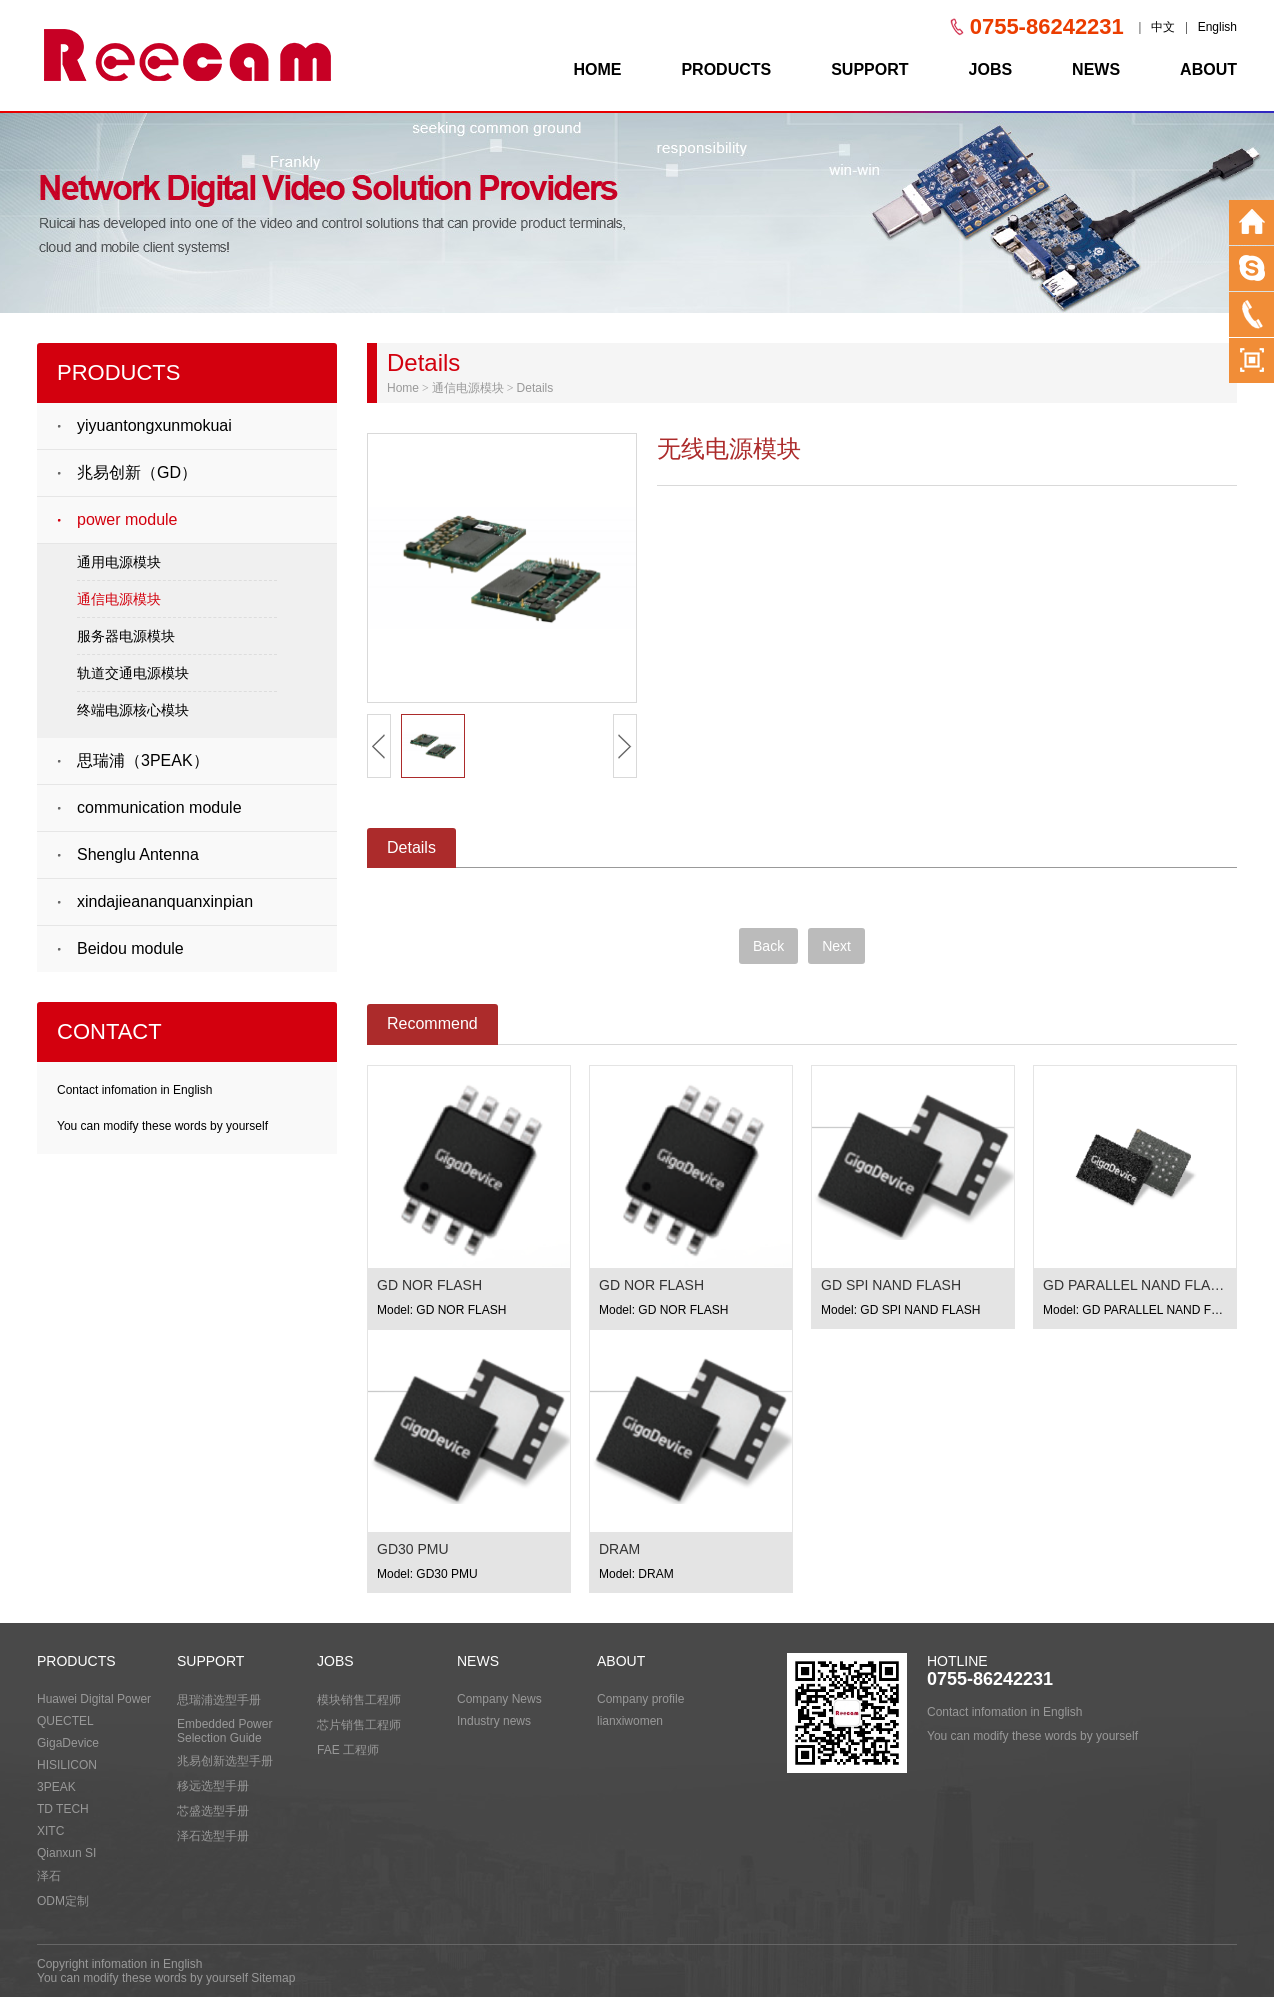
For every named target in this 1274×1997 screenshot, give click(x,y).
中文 (1163, 27)
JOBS (991, 69)
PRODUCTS (726, 69)
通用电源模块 (119, 562)
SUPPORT (869, 69)
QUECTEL (65, 1721)
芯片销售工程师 (359, 1725)
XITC (50, 1831)
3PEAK (56, 1787)
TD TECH (63, 1809)
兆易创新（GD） (137, 472)
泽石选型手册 (213, 1836)
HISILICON (67, 1765)
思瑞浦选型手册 (219, 1700)
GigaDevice (68, 1743)
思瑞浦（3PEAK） (143, 760)
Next (836, 946)
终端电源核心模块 (133, 710)
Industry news (494, 1721)
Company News (499, 1699)
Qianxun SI (66, 1853)
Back (768, 946)
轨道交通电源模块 (133, 673)
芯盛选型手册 (213, 1811)
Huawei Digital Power (94, 1699)
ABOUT (1208, 69)
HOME (597, 69)
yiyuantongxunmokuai (154, 425)
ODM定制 (63, 1901)
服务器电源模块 (126, 636)
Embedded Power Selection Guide (224, 1731)
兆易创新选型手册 (225, 1761)
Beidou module (130, 948)
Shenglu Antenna (138, 854)
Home (403, 388)
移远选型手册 (213, 1786)
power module (127, 519)
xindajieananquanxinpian (165, 901)
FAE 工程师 (348, 1750)
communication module (159, 807)
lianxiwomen (630, 1721)
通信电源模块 (119, 599)
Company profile (640, 1699)
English (1217, 27)
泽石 (49, 1876)
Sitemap (273, 1978)
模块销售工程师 (359, 1700)
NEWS (1096, 69)
